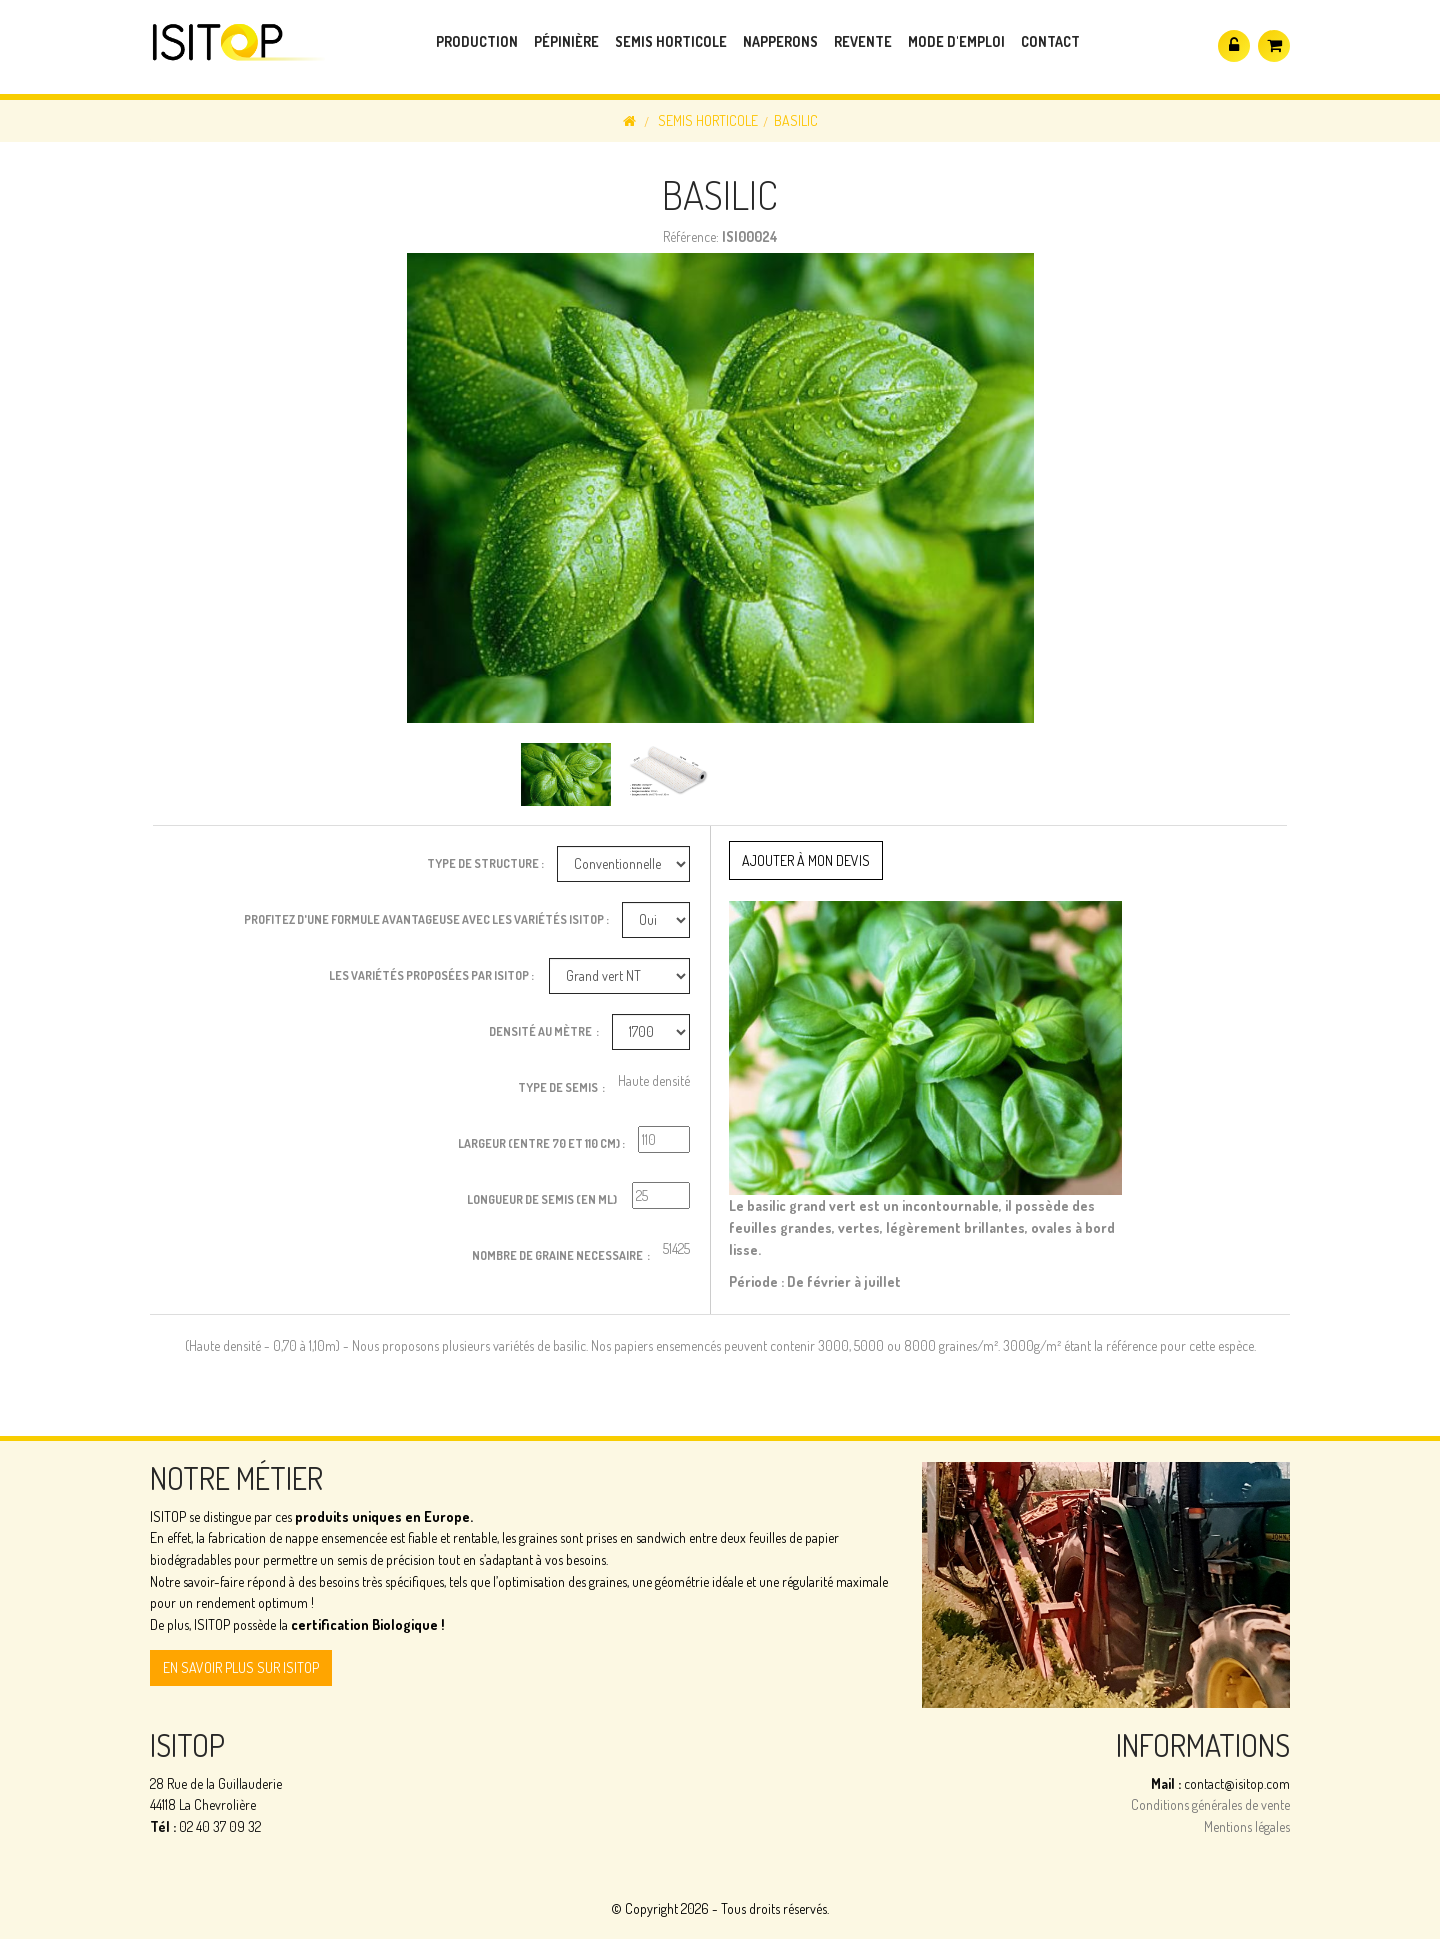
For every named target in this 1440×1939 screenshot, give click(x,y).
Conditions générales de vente (1210, 1804)
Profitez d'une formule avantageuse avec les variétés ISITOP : (426, 919)
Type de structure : (485, 863)
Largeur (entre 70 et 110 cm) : (541, 1143)
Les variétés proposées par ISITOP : (432, 975)
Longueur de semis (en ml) (543, 1199)
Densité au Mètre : (544, 1031)
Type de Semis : (561, 1087)
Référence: (691, 236)
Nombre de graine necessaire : (561, 1255)
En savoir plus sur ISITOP (241, 1667)
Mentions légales (1247, 1826)
